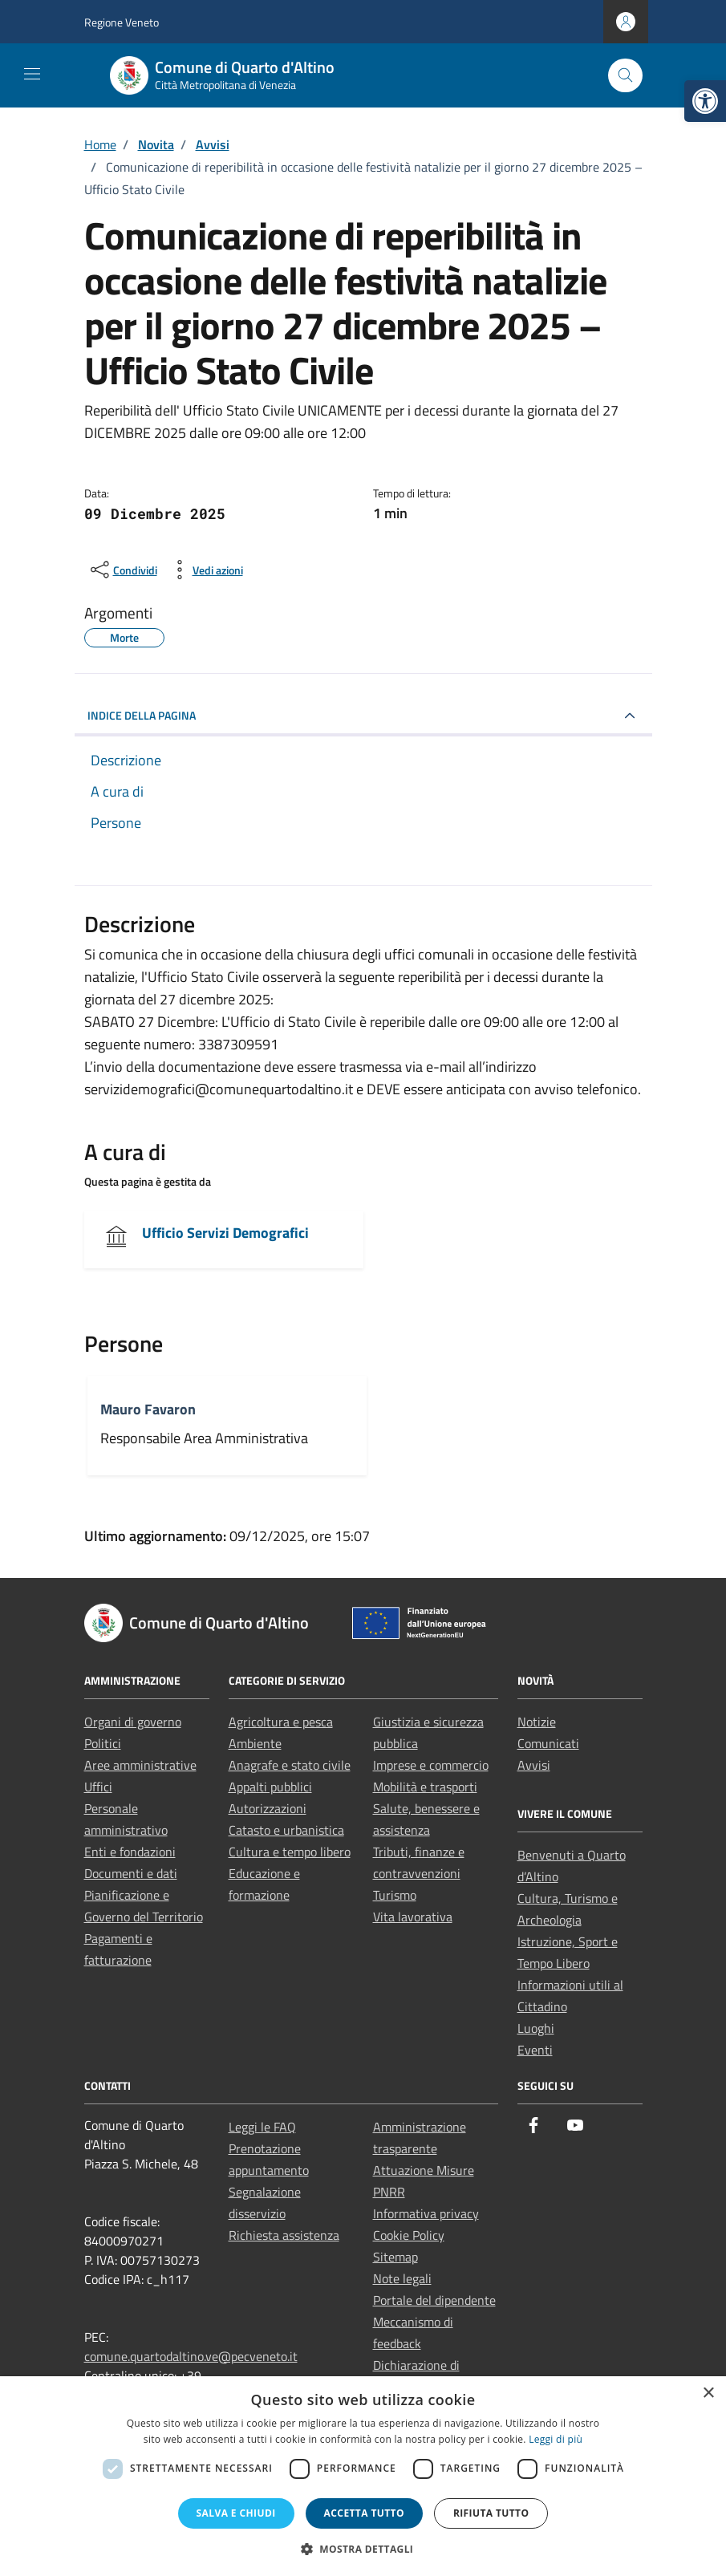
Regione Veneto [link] (121, 22)
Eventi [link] (535, 2049)
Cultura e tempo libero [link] (290, 1851)
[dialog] (363, 2476)
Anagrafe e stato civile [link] (290, 1765)
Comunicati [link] (548, 1743)
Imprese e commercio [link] (431, 1765)
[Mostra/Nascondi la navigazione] (32, 73)
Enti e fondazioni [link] (130, 1851)
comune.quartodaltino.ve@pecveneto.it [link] (191, 2356)
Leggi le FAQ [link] (262, 2126)
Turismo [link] (394, 1895)
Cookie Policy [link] (408, 2235)
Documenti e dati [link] (130, 1873)
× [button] (708, 2393)
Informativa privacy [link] (426, 2213)
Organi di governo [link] (132, 1721)
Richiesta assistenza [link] (284, 2235)
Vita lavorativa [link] (412, 1916)
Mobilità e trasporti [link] (425, 1786)
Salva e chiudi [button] (236, 2513)
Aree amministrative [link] (140, 1765)
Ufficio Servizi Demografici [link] (225, 1232)
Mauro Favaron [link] (148, 1409)
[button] (363, 2549)
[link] (705, 101)
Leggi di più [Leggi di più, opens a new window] (555, 2439)
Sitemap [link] (395, 2256)
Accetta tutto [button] (364, 2513)
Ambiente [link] (255, 1743)
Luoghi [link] (535, 2028)
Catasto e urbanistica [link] (286, 1830)
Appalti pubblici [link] (270, 1786)
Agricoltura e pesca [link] (281, 1721)
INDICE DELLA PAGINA (141, 715)
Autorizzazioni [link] (267, 1808)
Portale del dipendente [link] (434, 2300)
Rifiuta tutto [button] (491, 2513)
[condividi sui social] (122, 569)
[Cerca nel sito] (625, 76)
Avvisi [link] (533, 1765)
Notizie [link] (536, 1721)
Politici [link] (102, 1743)
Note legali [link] (402, 2278)
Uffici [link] (98, 1786)
